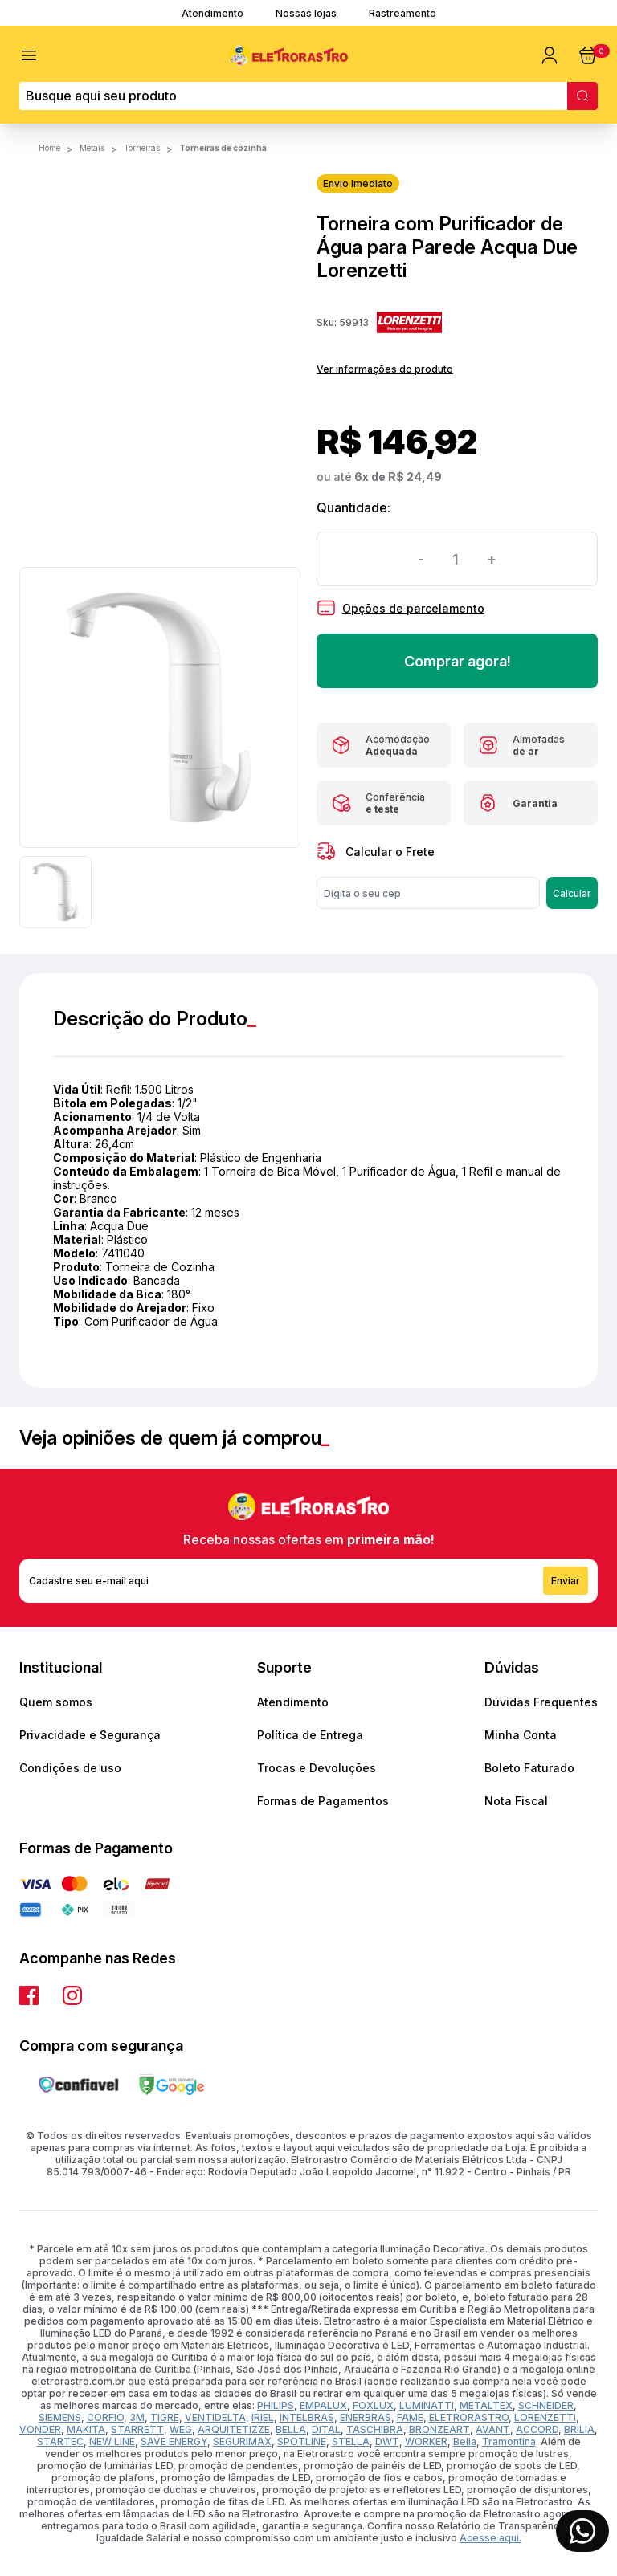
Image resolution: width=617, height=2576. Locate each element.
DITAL (326, 2429)
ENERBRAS (365, 2417)
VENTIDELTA (215, 2417)
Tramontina (509, 2441)
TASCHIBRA (374, 2429)
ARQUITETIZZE (234, 2429)
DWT (387, 2441)
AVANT (493, 2429)
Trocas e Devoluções (316, 1768)
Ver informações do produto (385, 369)
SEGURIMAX (242, 2441)
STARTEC (60, 2441)
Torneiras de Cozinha (223, 148)
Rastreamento (402, 13)
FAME (410, 2417)
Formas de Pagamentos (323, 1801)
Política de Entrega (310, 1735)
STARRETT (137, 2429)
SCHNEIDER (546, 2405)
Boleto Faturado (529, 1768)
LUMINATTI (426, 2405)
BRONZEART (439, 2429)
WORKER (426, 2441)
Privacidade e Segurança (90, 1735)
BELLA (291, 2429)
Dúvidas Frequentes (541, 1702)
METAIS (92, 148)
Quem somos (55, 1702)
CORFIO (105, 2417)
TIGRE (164, 2417)
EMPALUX (323, 2405)
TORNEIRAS (142, 148)
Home (49, 148)
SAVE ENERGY (174, 2441)
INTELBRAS (307, 2417)
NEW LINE (112, 2441)
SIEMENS (60, 2417)
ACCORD (537, 2429)
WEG (181, 2429)
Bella (464, 2441)
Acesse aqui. (490, 2538)
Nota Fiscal (516, 1801)
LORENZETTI (545, 2417)
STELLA (351, 2441)
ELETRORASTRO (469, 2417)
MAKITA (86, 2429)
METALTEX (486, 2405)
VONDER (40, 2429)
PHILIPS (275, 2405)
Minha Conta (520, 1735)
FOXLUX (373, 2405)
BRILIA (579, 2429)
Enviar (565, 1581)
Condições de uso (70, 1768)
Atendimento (212, 13)
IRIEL (262, 2417)
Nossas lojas (306, 13)
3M (137, 2417)
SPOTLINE (301, 2441)
